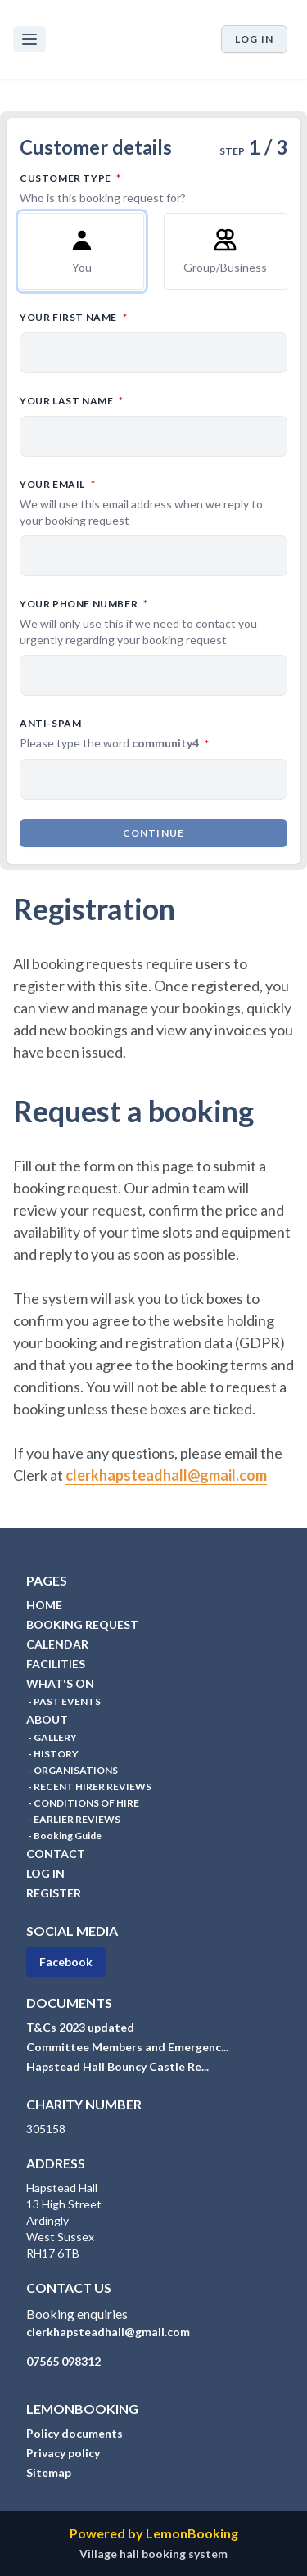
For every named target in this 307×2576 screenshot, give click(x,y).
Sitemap (48, 2472)
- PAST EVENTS (63, 1701)
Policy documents (74, 2433)
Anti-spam (153, 734)
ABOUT (47, 1719)
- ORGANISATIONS (72, 1770)
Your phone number (153, 622)
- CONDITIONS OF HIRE (82, 1803)
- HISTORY (52, 1754)
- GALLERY (51, 1737)
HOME (44, 1605)
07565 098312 (63, 2361)
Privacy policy (63, 2453)
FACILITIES (55, 1664)
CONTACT (55, 1854)
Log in (254, 39)
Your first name (145, 316)
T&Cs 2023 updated (80, 2027)
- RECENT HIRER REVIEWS (88, 1786)
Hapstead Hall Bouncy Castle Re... (117, 2066)
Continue (154, 833)
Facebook (66, 1962)
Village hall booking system (153, 2553)
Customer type (153, 188)
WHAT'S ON (60, 1683)
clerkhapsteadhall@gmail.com (166, 1475)
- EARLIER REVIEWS (73, 1819)
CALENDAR (57, 1644)
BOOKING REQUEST (82, 1624)
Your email (153, 502)
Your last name (143, 400)
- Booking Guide (64, 1835)
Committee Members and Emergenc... (127, 2047)
